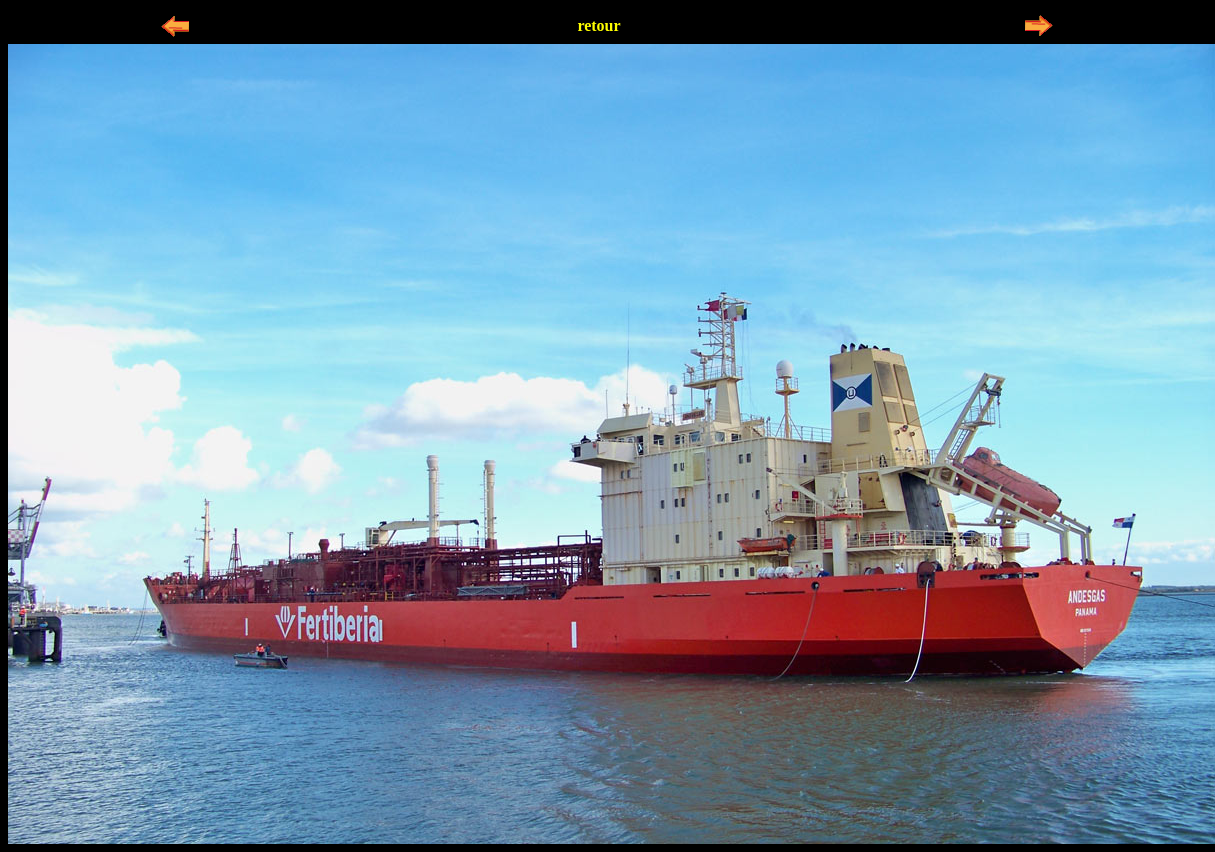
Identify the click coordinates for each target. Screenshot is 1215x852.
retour (598, 25)
